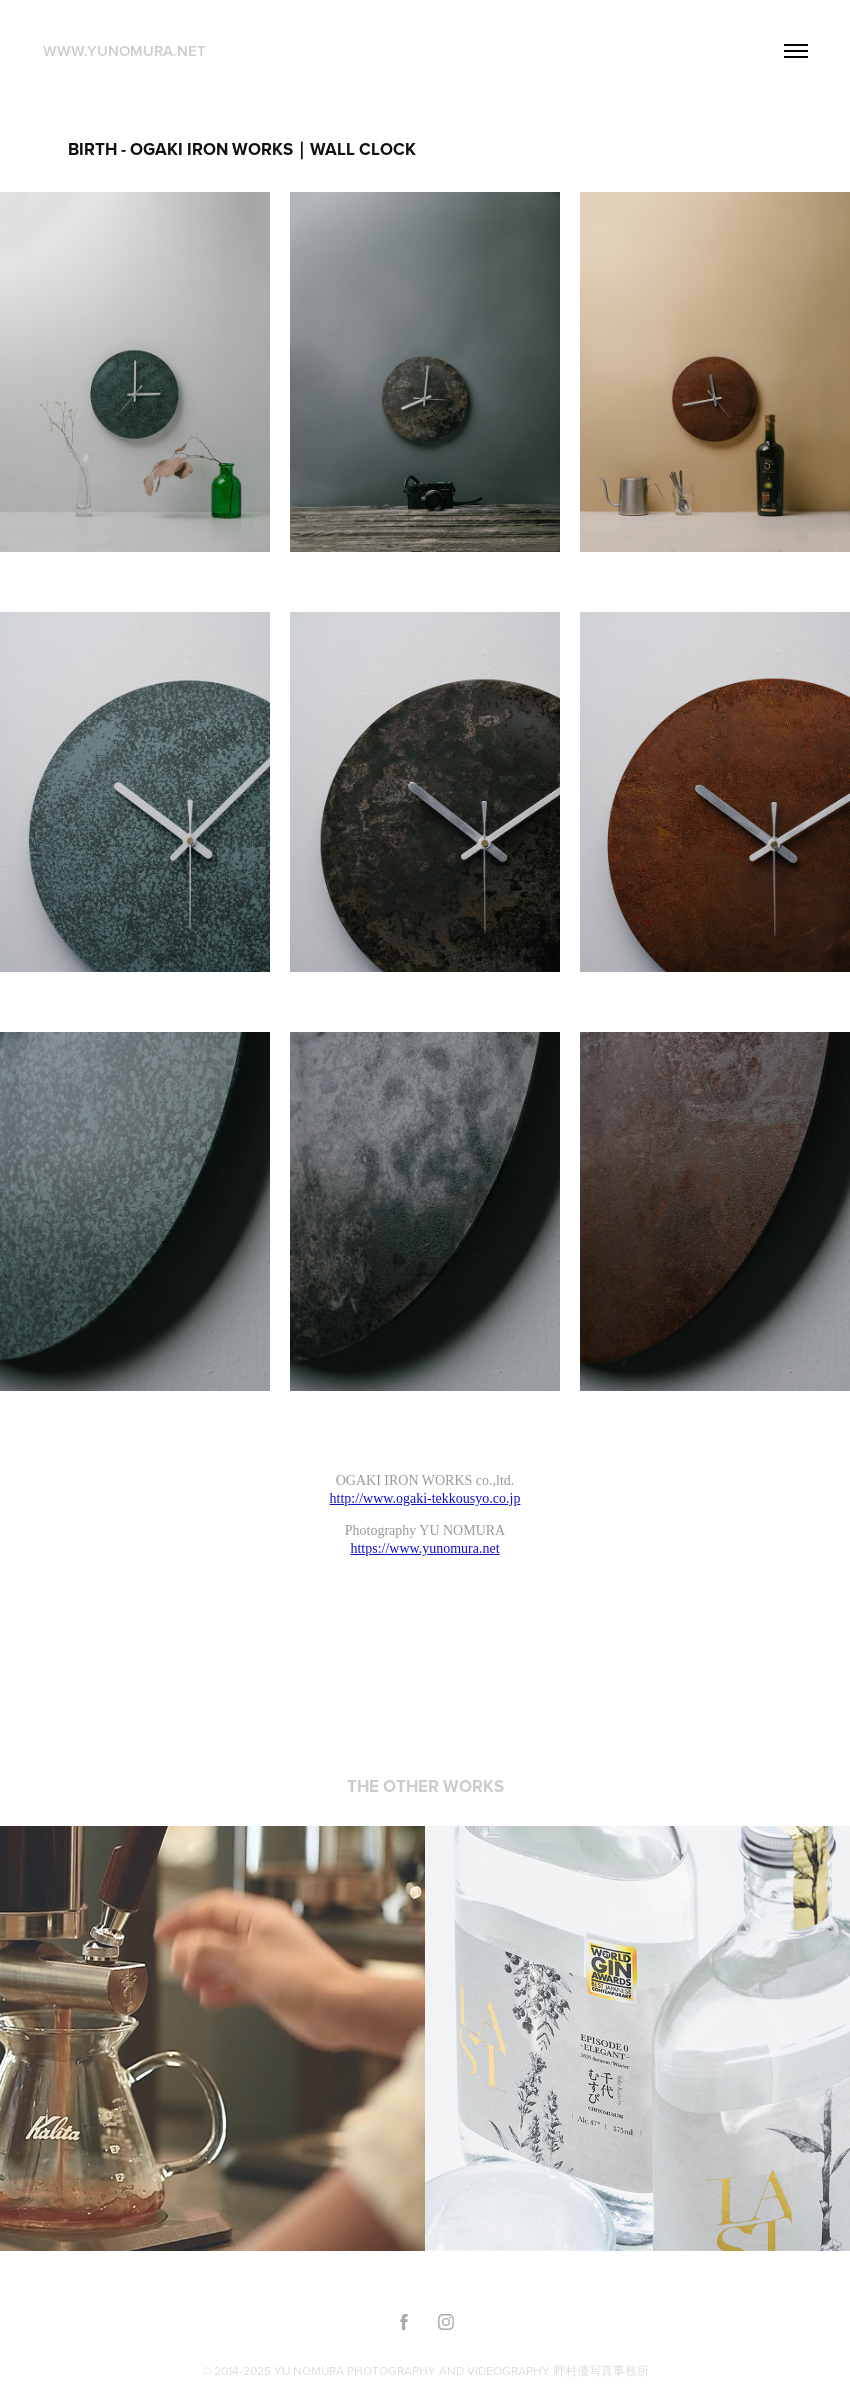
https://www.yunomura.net (424, 1548)
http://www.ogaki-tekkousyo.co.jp (425, 1498)
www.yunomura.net (124, 50)
